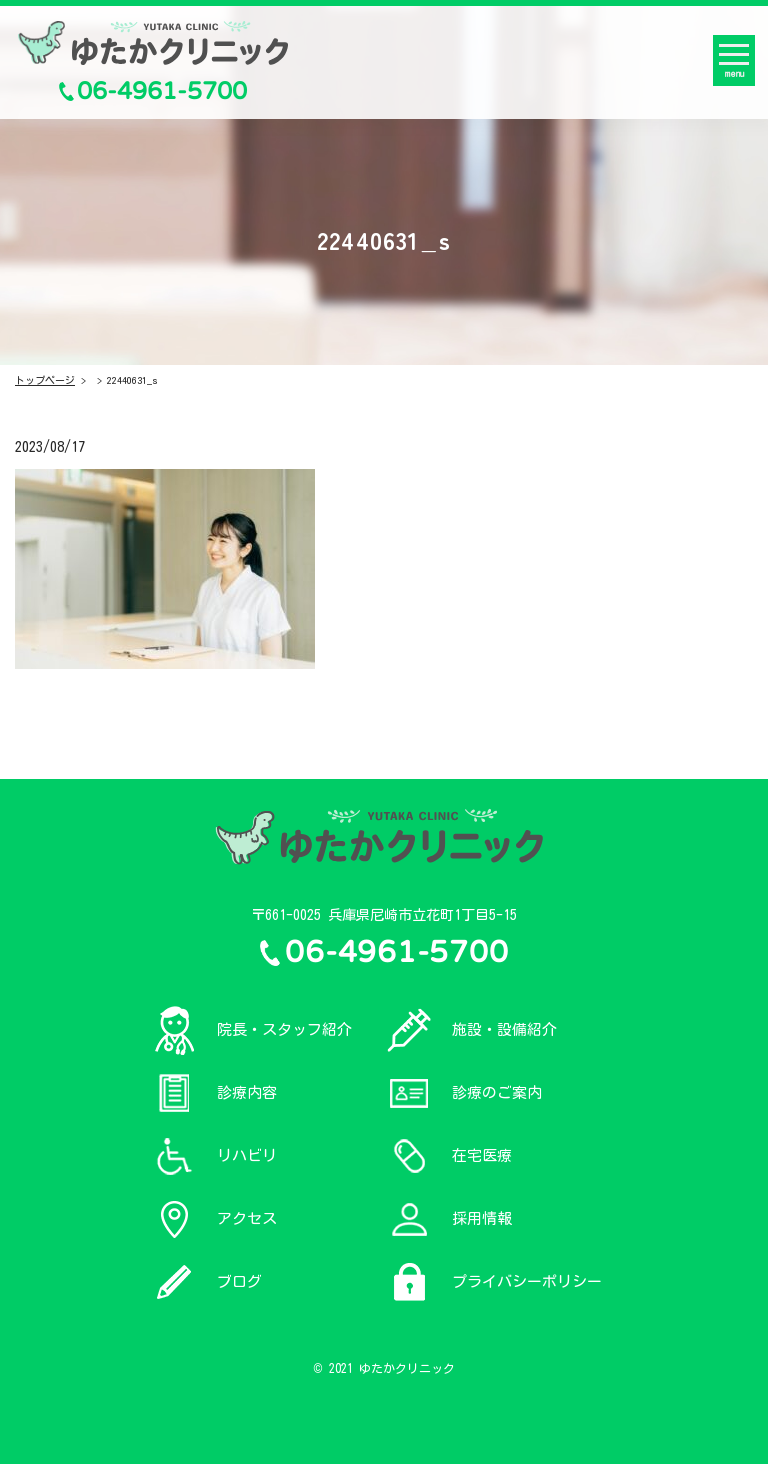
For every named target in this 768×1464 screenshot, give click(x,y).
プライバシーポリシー (527, 1281)
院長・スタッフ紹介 (284, 1029)
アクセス (247, 1218)
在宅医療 (482, 1155)
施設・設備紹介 (504, 1029)
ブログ (239, 1281)
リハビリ (247, 1155)
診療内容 (247, 1092)
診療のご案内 (497, 1092)
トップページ (45, 380)
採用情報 (482, 1218)
